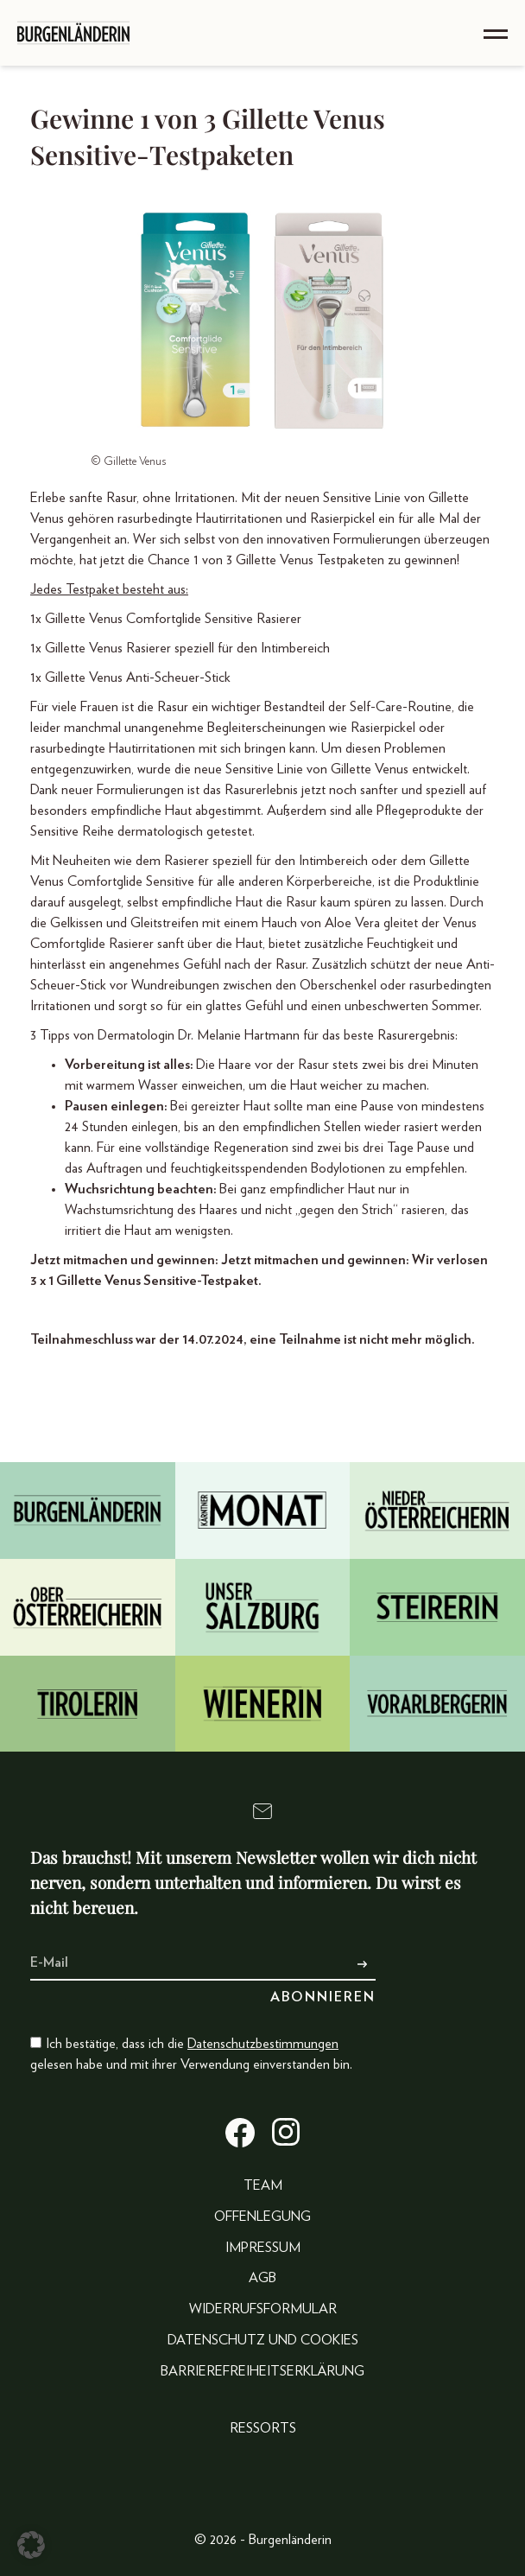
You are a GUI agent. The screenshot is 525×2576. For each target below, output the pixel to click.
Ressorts (263, 2428)
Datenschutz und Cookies (263, 2340)
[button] (31, 2545)
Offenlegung (262, 2216)
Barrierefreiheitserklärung (262, 2371)
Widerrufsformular (263, 2309)
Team (263, 2185)
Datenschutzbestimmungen (262, 2044)
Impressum (262, 2248)
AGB (262, 2278)
